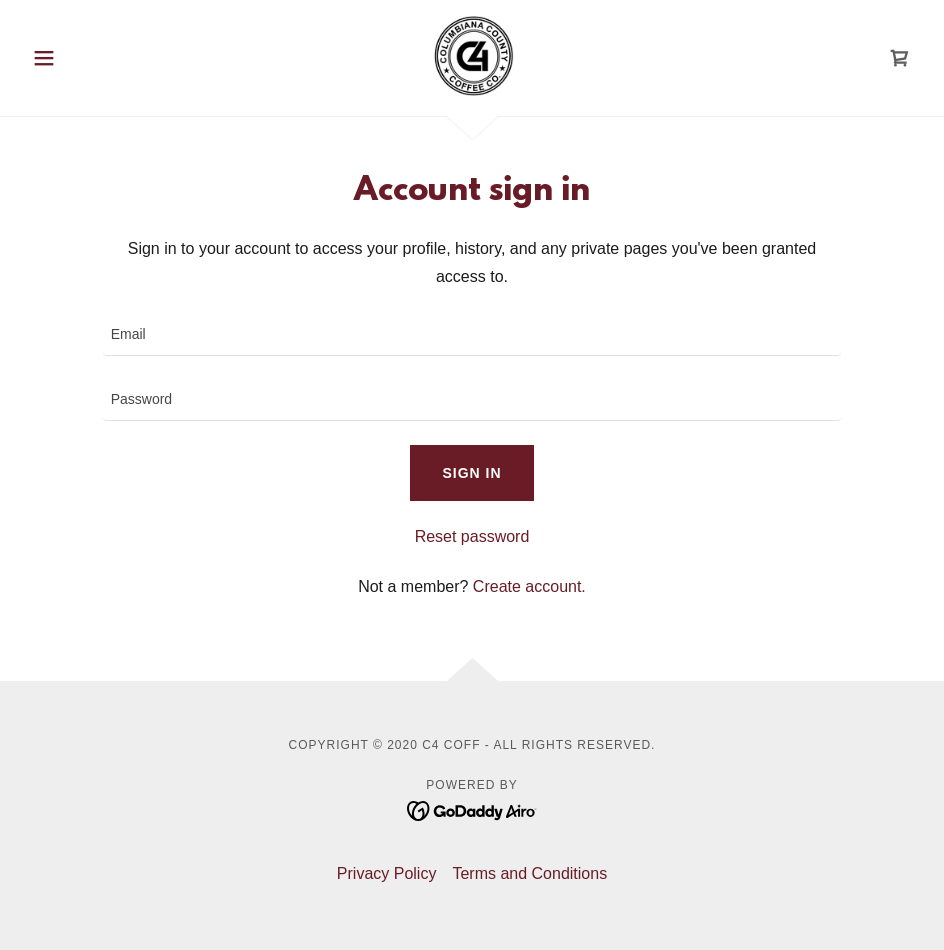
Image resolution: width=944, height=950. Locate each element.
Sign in (471, 473)
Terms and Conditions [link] (529, 873)
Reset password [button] (472, 536)
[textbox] (472, 335)
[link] (471, 56)
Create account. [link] (529, 586)
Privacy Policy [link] (387, 873)
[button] (91, 58)
